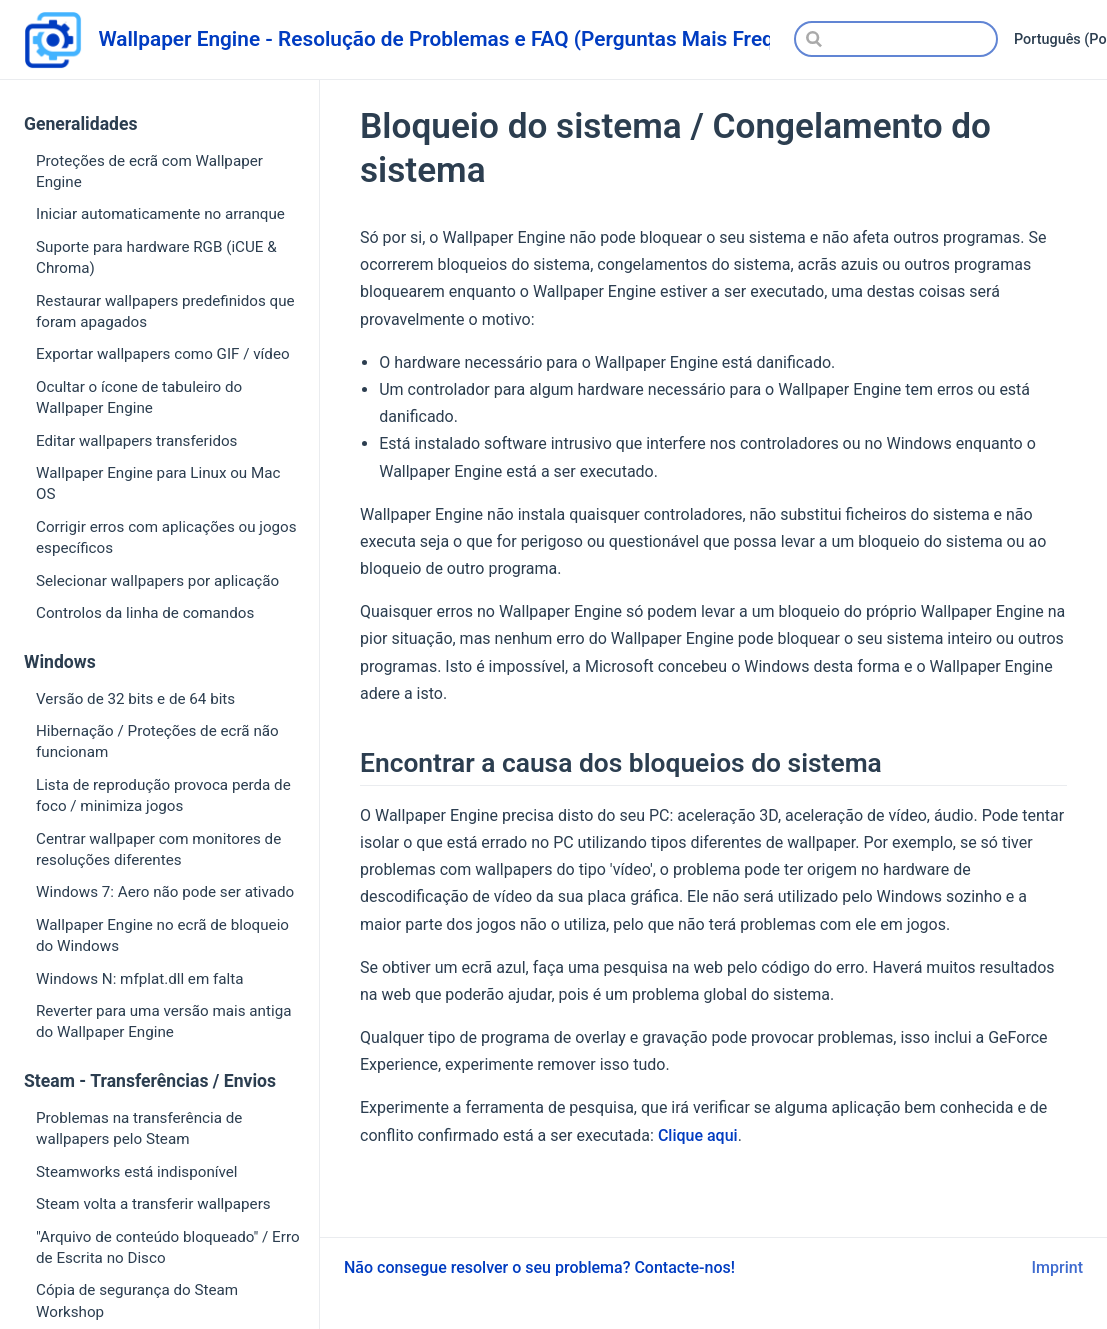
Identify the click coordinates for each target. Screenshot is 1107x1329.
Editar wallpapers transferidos (136, 441)
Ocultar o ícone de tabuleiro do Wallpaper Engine (139, 397)
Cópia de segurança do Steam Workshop (137, 1300)
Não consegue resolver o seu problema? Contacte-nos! (539, 1267)
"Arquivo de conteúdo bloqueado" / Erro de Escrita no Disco (168, 1247)
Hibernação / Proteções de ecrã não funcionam (157, 741)
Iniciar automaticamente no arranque (160, 214)
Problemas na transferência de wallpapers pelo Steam (139, 1128)
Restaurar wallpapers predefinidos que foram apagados (165, 311)
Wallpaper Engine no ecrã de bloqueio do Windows (162, 935)
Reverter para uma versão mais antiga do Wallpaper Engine (163, 1021)
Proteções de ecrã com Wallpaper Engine (149, 171)
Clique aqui (698, 1135)
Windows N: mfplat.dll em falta (139, 979)
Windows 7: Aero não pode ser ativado (165, 892)
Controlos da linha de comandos (145, 613)
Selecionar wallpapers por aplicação (157, 581)
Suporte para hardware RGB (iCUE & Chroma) (156, 257)
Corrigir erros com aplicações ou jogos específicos (166, 537)
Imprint (1057, 1267)
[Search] (896, 39)
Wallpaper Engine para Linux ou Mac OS (158, 483)
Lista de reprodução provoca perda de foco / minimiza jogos (163, 795)
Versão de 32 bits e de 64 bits (135, 699)
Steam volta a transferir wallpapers (153, 1204)
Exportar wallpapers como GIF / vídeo (163, 354)
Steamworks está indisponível (137, 1172)
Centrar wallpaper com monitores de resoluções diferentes (158, 849)
